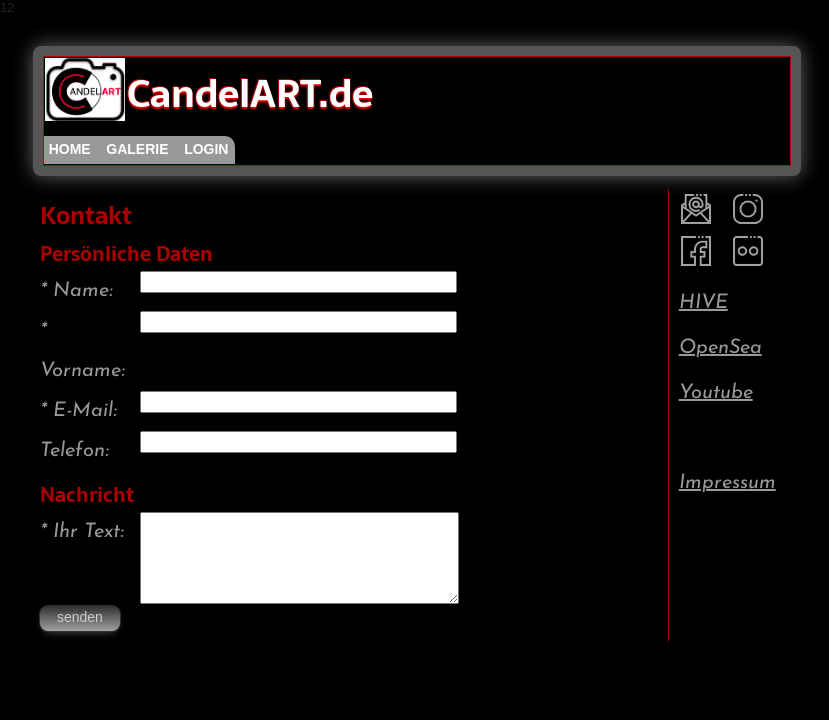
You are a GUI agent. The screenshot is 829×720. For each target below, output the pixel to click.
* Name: (76, 291)
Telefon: (74, 451)
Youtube (716, 393)
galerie (137, 149)
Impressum (727, 483)
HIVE (703, 303)
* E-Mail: (78, 411)
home (70, 149)
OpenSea (720, 348)
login (206, 149)
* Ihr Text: (82, 532)
